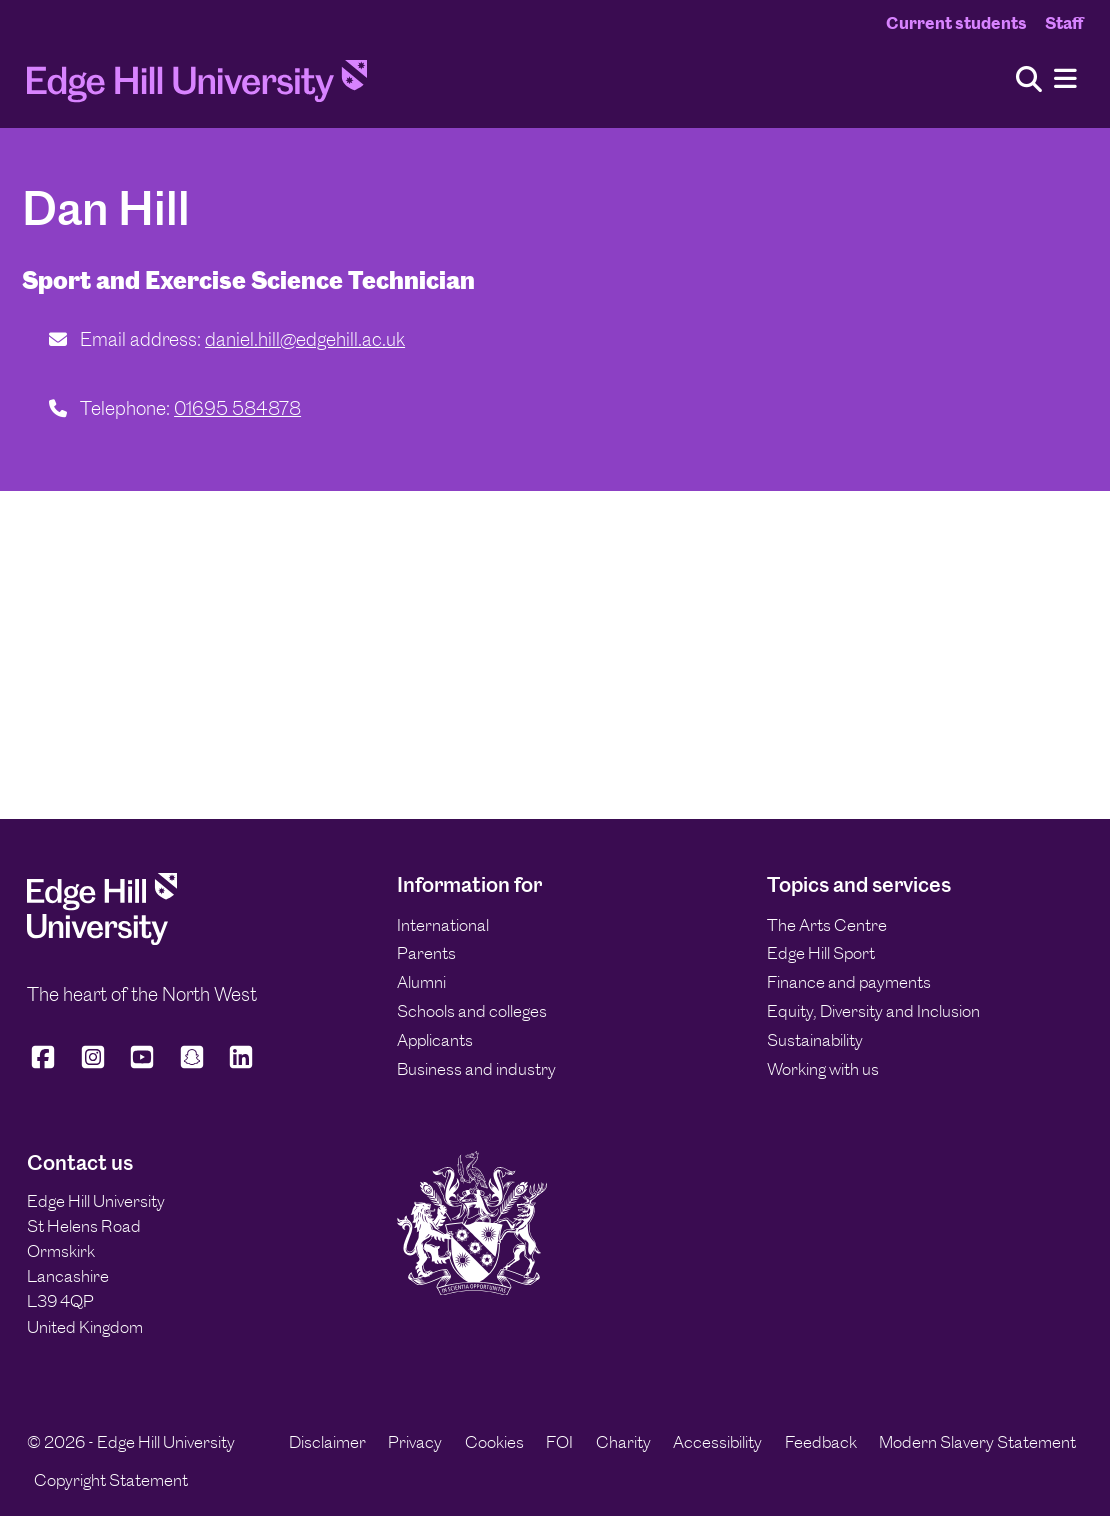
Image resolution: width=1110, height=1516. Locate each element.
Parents (426, 953)
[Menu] (1065, 79)
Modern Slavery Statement (977, 1442)
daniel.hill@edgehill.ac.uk (305, 339)
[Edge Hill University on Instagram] (93, 1065)
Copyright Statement (111, 1480)
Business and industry (476, 1069)
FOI (559, 1442)
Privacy (415, 1442)
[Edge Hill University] (102, 939)
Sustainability (815, 1040)
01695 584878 (237, 408)
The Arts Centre (827, 925)
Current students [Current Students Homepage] (956, 23)
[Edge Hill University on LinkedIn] (241, 1065)
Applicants (435, 1040)
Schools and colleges (472, 1011)
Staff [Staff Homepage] (1064, 23)
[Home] (197, 87)
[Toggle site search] (1029, 80)
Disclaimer (327, 1442)
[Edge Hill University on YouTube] (142, 1065)
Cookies (494, 1442)
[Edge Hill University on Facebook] (46, 1065)
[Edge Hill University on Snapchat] (192, 1065)
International (443, 925)
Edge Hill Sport (821, 953)
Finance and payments (849, 982)
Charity (623, 1442)
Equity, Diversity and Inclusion (873, 1011)
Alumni (421, 982)
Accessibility (717, 1442)
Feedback (821, 1442)
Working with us (823, 1069)
